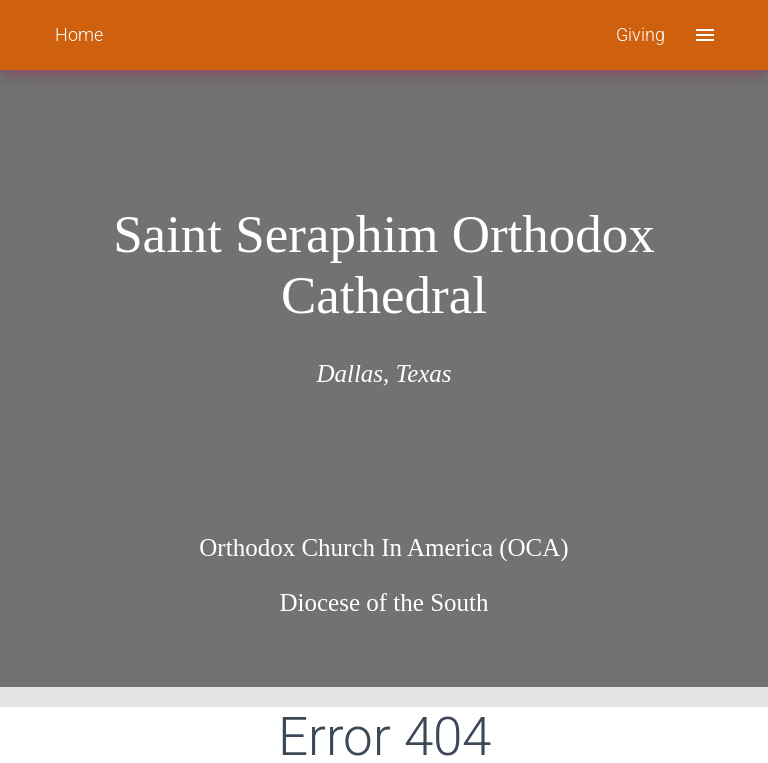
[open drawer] (705, 35)
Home (79, 34)
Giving (640, 34)
